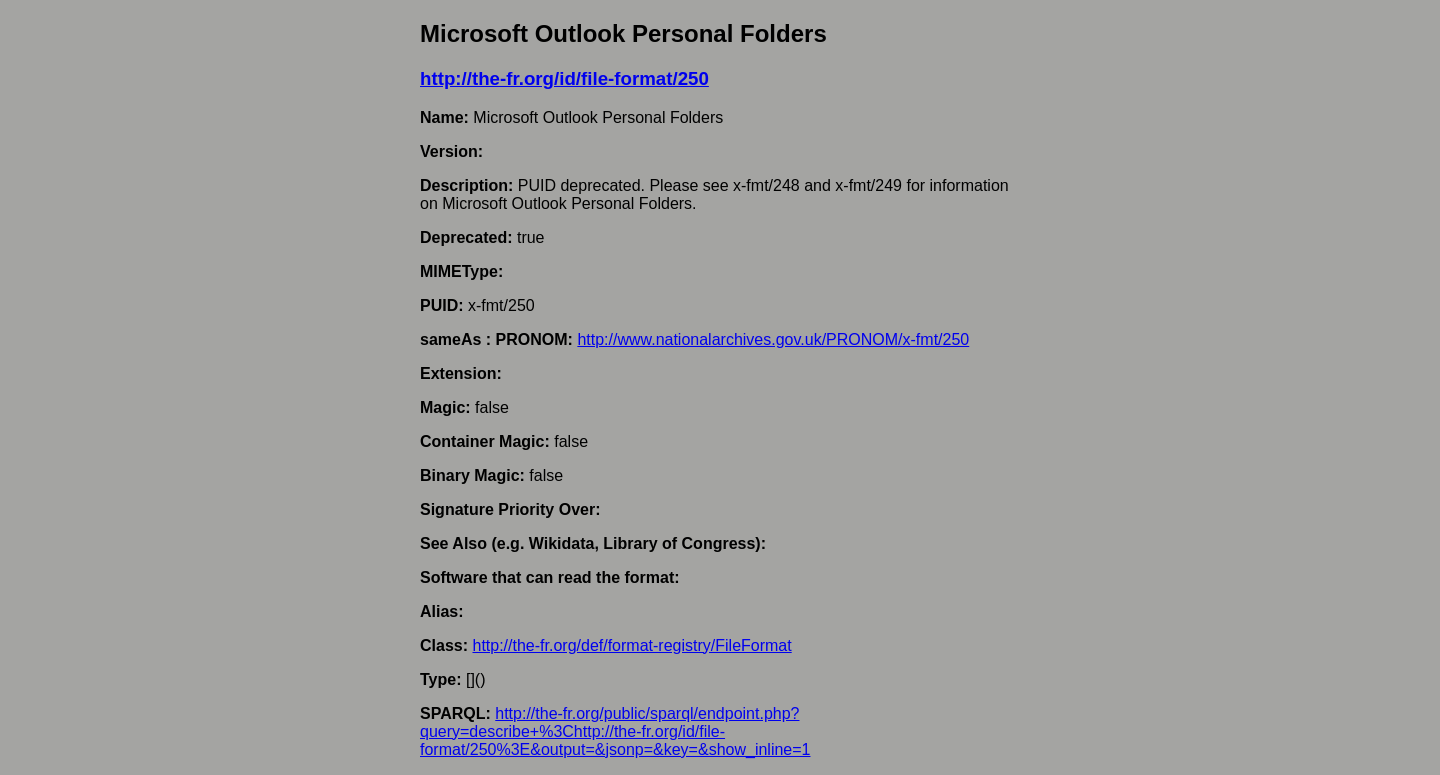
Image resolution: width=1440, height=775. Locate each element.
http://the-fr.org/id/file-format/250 (564, 78)
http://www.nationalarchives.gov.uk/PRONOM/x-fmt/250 (773, 339)
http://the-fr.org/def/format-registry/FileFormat (631, 645)
